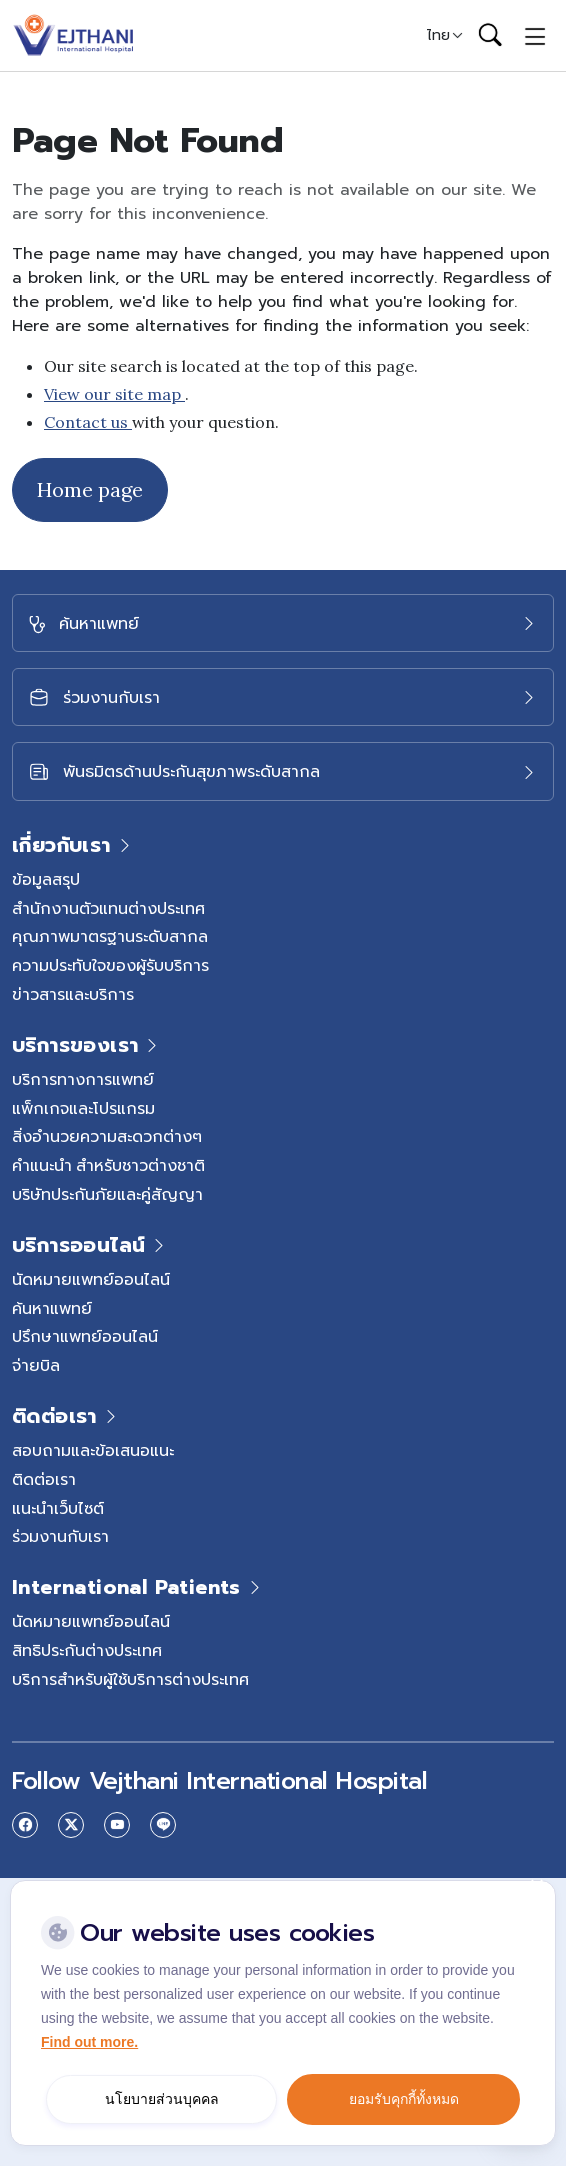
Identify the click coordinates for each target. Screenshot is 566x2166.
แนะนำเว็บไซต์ (58, 1508)
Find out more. (89, 2042)
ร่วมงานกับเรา (60, 1536)
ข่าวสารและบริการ (73, 994)
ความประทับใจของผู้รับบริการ (110, 965)
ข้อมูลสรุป (46, 879)
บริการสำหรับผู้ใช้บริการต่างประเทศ (130, 1679)
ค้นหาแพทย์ (52, 1308)
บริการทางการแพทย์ (83, 1079)
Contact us (88, 422)
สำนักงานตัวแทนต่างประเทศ (108, 908)
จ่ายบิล (36, 1365)
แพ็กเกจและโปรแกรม (83, 1108)
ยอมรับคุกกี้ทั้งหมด (404, 2099)
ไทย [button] (438, 35)
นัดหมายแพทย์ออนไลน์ (91, 1279)
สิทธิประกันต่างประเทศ (87, 1650)
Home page (90, 489)
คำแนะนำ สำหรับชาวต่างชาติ (108, 1165)
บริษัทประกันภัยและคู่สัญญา (107, 1194)
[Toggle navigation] (535, 35)
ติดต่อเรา (44, 1479)
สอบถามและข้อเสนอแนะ (93, 1450)
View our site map (114, 394)
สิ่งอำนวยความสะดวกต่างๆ (107, 1136)
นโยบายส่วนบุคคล (162, 2099)
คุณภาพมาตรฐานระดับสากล (110, 936)
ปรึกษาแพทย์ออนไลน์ (85, 1336)
